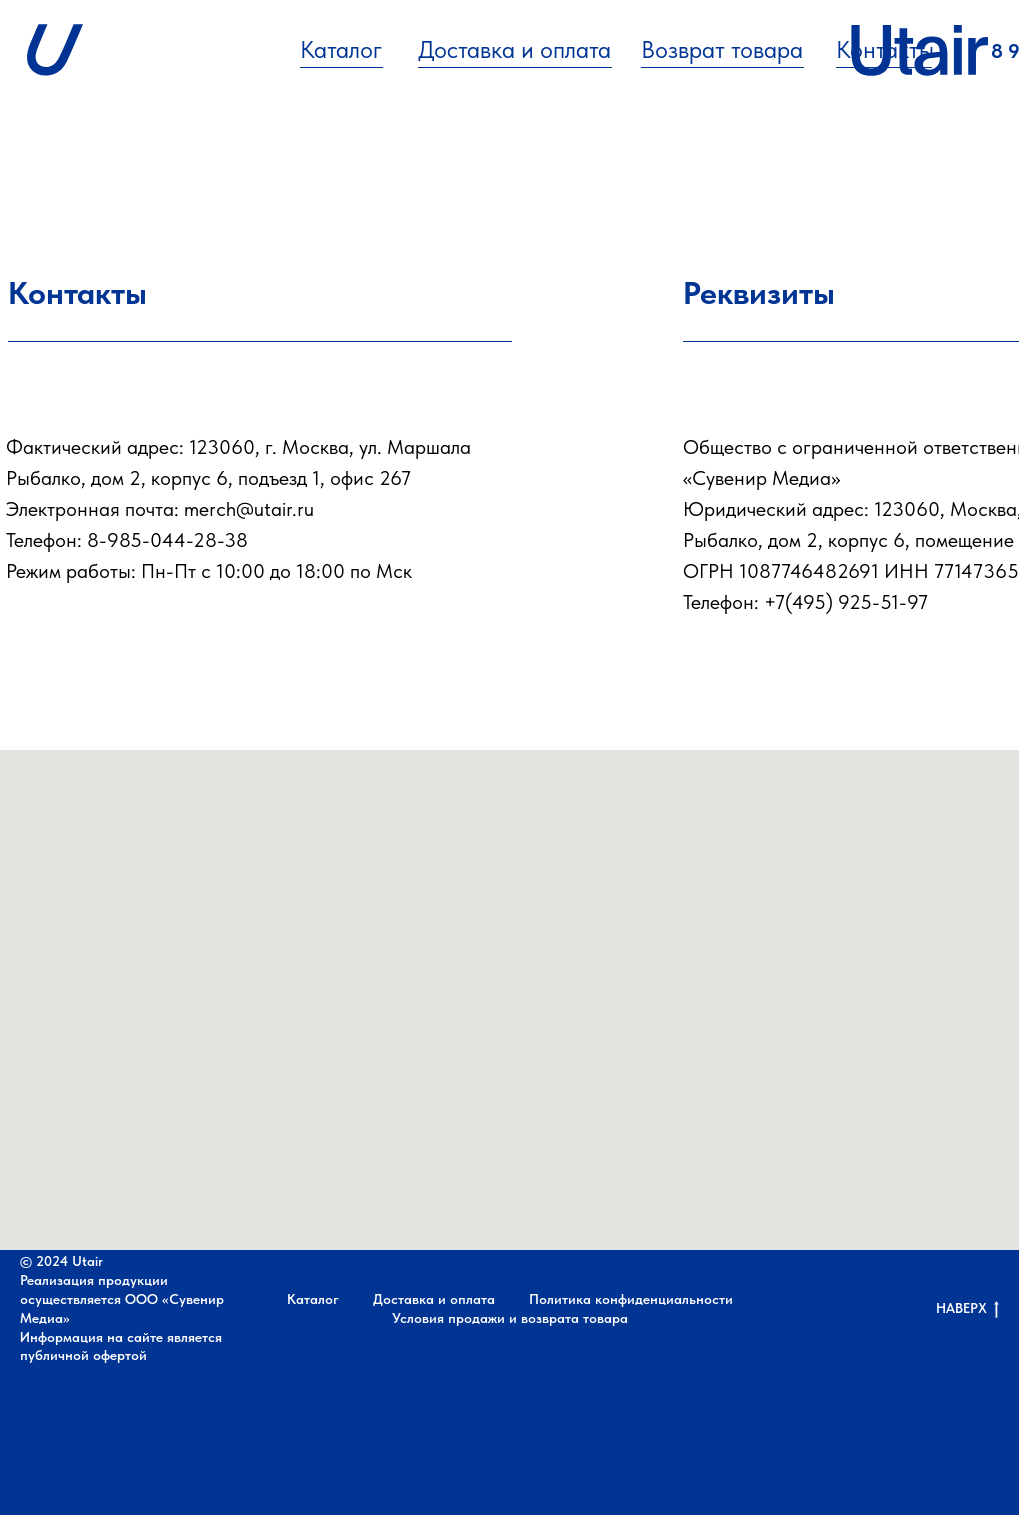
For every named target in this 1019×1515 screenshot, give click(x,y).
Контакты (885, 49)
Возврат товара (722, 49)
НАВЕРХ (967, 1309)
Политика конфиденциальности (631, 1299)
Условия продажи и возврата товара (510, 1318)
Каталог (341, 49)
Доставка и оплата (514, 49)
